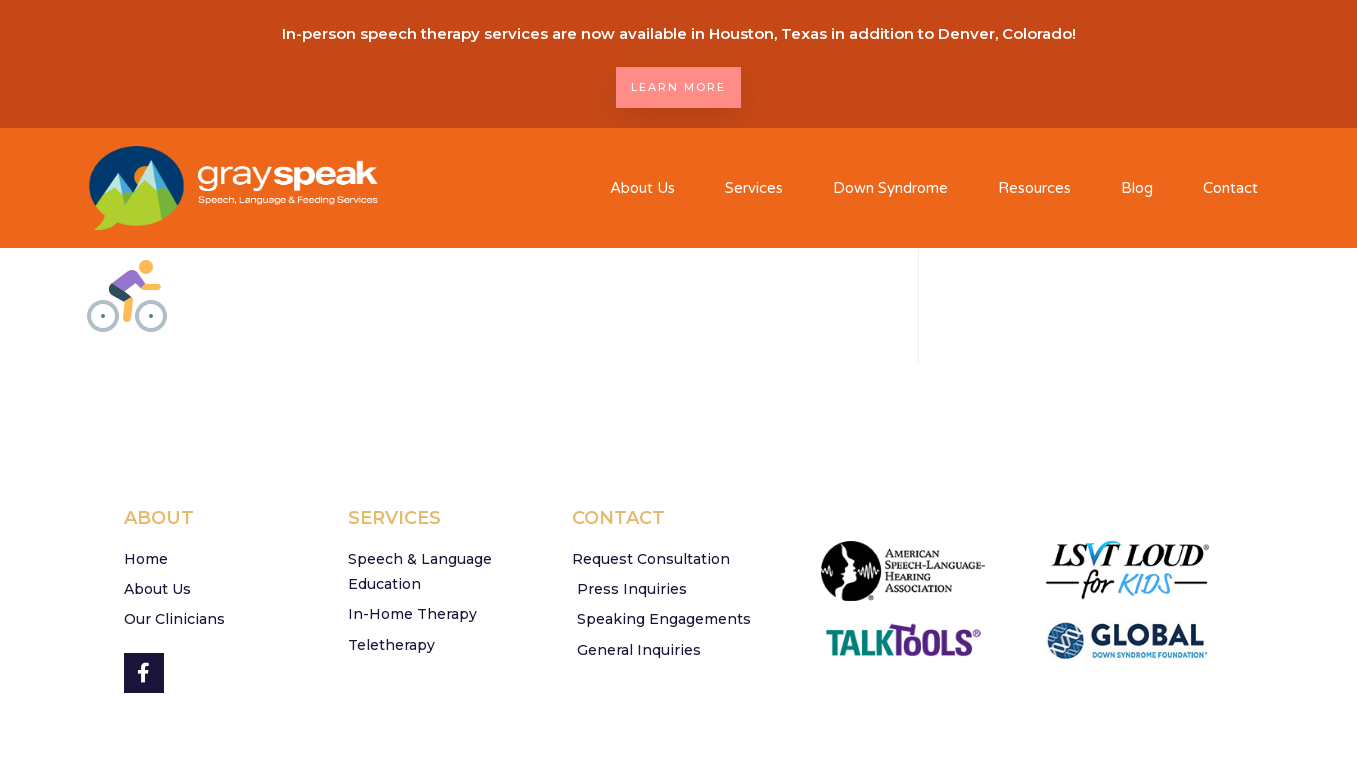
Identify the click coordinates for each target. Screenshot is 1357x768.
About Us (642, 188)
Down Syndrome (890, 188)
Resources (1034, 188)
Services (754, 188)
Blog (1137, 188)
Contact (1230, 188)
